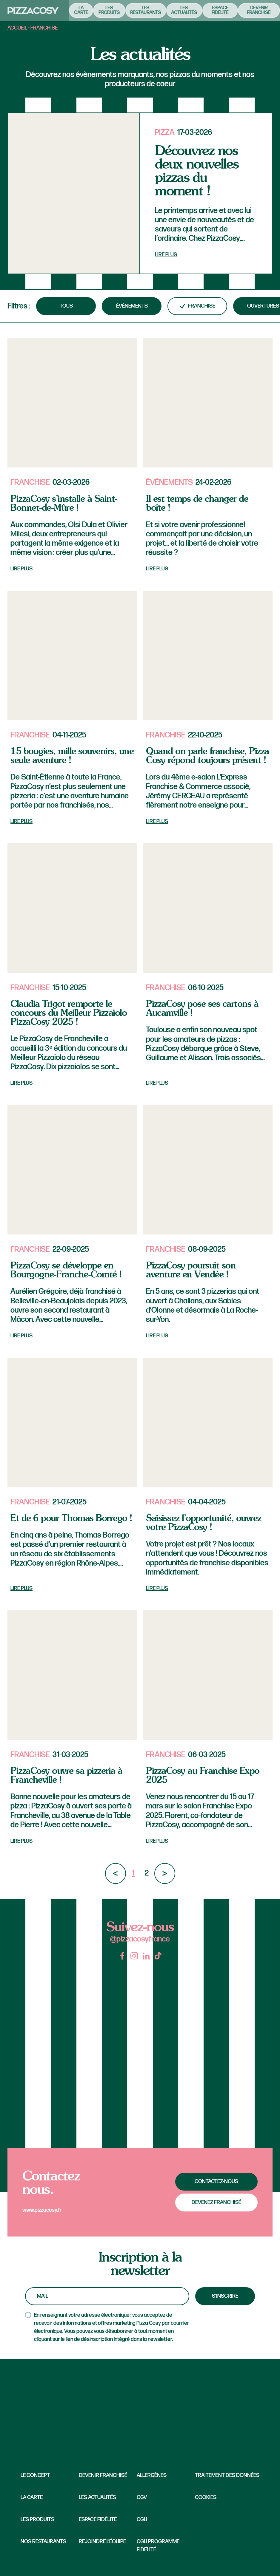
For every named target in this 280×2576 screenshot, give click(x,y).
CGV (142, 2497)
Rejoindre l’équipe (102, 2541)
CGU (142, 2519)
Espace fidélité (212, 10)
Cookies (205, 2497)
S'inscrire (225, 2296)
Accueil (17, 28)
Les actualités (177, 10)
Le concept (35, 2475)
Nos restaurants (43, 2541)
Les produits (102, 10)
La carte (74, 10)
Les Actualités (97, 2497)
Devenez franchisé (216, 2202)
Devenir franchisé (251, 10)
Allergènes (152, 2475)
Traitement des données (227, 2475)
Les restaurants (138, 10)
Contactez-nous (216, 2181)
